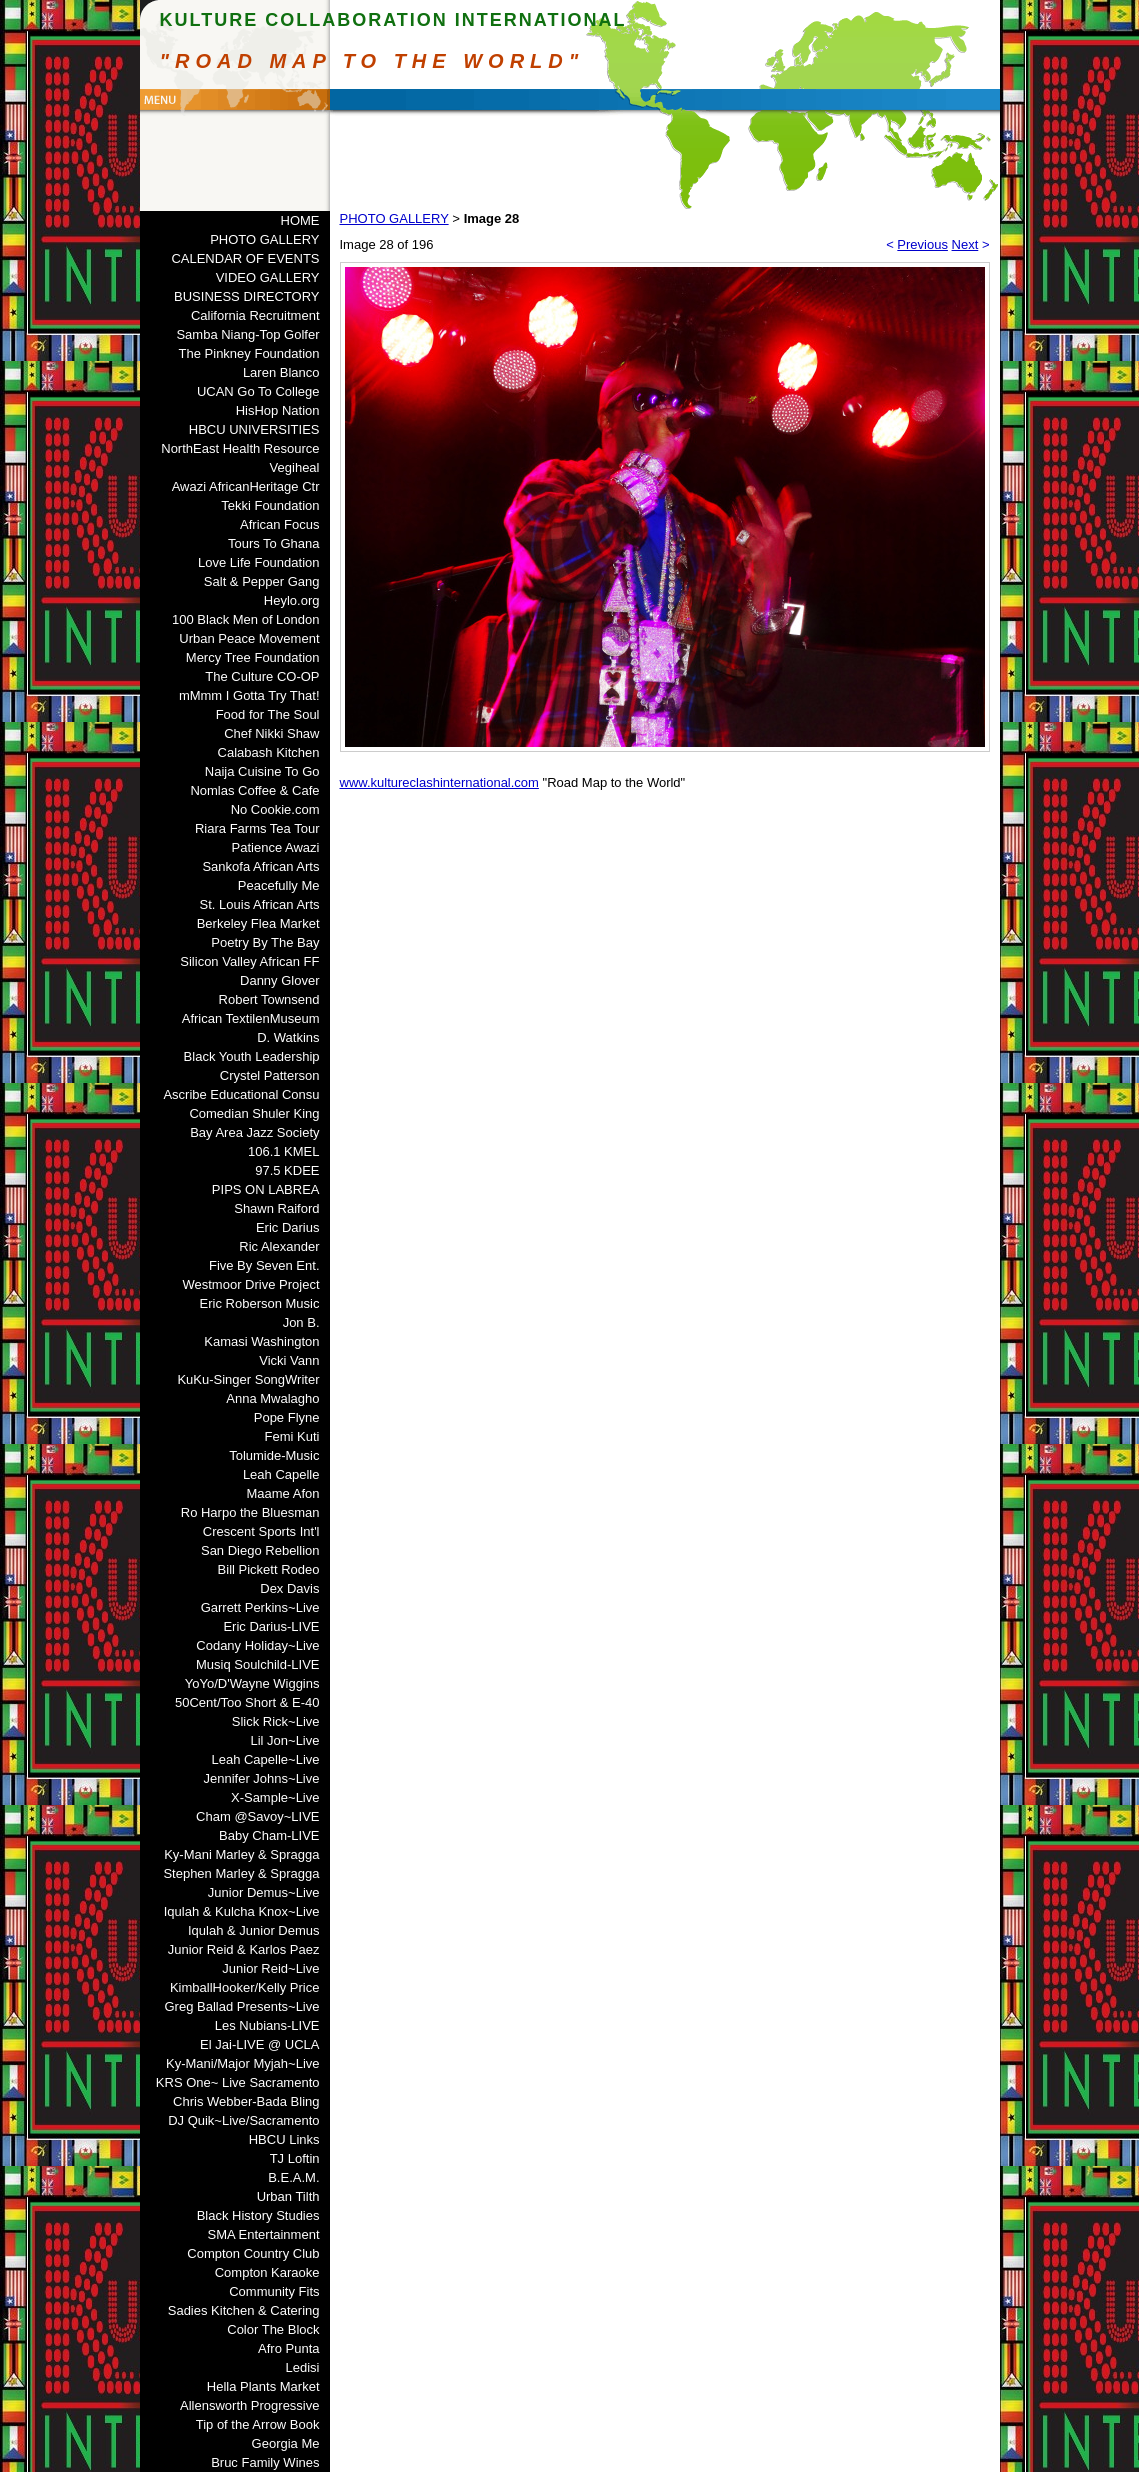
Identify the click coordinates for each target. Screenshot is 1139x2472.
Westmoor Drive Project (250, 1284)
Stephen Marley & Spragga (241, 1873)
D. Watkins (288, 1037)
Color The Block (273, 2329)
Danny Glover (279, 980)
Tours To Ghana (274, 543)
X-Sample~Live (275, 1797)
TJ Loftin (295, 2158)
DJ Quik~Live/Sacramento (243, 2120)
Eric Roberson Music (260, 1303)
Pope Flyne (287, 1417)
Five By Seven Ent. (264, 1265)
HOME (300, 220)
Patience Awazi (276, 847)
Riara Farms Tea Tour (257, 828)
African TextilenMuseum (251, 1018)
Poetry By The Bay (265, 942)
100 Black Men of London (245, 619)
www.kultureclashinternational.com (439, 782)
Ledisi (303, 2367)
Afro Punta (288, 2348)
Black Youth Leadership (252, 1056)
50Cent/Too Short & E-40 (247, 1702)
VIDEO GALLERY (268, 277)
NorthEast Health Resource (240, 448)
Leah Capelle (281, 1474)
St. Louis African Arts (260, 904)
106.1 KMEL (284, 1151)
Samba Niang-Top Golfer (247, 334)
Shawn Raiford (276, 1208)
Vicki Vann (289, 1360)
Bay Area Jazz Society (254, 1132)
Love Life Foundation (258, 562)
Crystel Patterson (270, 1075)
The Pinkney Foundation (249, 353)
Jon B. (301, 1322)
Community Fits (274, 2291)
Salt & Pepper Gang (262, 581)
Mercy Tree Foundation (253, 657)
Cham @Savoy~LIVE (257, 1816)
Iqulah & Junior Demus (254, 1930)
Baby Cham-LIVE (269, 1835)
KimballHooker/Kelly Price (245, 1987)
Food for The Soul (268, 714)
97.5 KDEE (287, 1170)
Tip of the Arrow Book (258, 2424)
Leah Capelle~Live (265, 1759)
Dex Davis (289, 1588)
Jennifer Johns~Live (262, 1778)
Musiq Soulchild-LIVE (258, 1664)
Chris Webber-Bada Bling (246, 2101)
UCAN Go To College (258, 391)
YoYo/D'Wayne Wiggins (252, 1683)
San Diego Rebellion (260, 1550)
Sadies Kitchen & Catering (244, 2310)
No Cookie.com (275, 809)
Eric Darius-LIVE (271, 1626)
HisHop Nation (278, 410)
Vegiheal (295, 467)
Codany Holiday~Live (257, 1645)
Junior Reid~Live (270, 1968)
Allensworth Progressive (249, 2405)
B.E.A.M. (293, 2177)
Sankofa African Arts (260, 866)
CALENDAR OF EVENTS (245, 258)
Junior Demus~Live (264, 1892)
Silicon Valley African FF (249, 961)
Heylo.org (292, 600)
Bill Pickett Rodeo (269, 1569)
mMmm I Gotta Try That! (249, 695)
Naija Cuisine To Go (262, 771)
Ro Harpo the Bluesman (250, 1512)
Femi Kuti (292, 1436)
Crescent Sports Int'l (261, 1531)
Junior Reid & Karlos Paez (244, 1949)
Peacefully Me (279, 885)
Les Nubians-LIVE (267, 2025)
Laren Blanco (281, 372)
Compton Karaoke (267, 2272)
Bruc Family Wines (265, 2462)
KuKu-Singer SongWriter (248, 1379)
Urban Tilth (288, 2196)
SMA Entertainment (264, 2234)
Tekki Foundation (270, 505)
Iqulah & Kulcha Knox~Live (242, 1911)
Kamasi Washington (261, 1341)
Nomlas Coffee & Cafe (254, 790)
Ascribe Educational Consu (241, 1094)
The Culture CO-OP (262, 676)
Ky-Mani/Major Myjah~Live (243, 2063)
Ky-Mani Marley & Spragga (241, 1854)
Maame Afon (283, 1493)
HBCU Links (284, 2139)
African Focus (279, 524)
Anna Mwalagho (272, 1398)
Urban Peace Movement (249, 638)
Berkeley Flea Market (258, 923)
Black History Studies (258, 2215)
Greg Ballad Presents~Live (241, 2006)
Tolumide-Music (274, 1455)
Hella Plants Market (263, 2386)
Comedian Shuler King (254, 1113)
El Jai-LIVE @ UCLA (259, 2044)
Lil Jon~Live (284, 1740)
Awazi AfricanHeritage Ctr (246, 486)
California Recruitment (255, 315)
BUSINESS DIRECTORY (246, 296)
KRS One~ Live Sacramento (238, 2082)
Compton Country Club (253, 2253)
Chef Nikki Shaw (271, 733)
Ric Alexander (279, 1246)
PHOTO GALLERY (264, 239)
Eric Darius (288, 1227)
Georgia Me (286, 2443)
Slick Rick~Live (276, 1721)
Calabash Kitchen (269, 752)
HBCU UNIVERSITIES (254, 429)
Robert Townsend (269, 999)
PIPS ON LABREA (266, 1189)
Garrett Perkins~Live (260, 1607)
